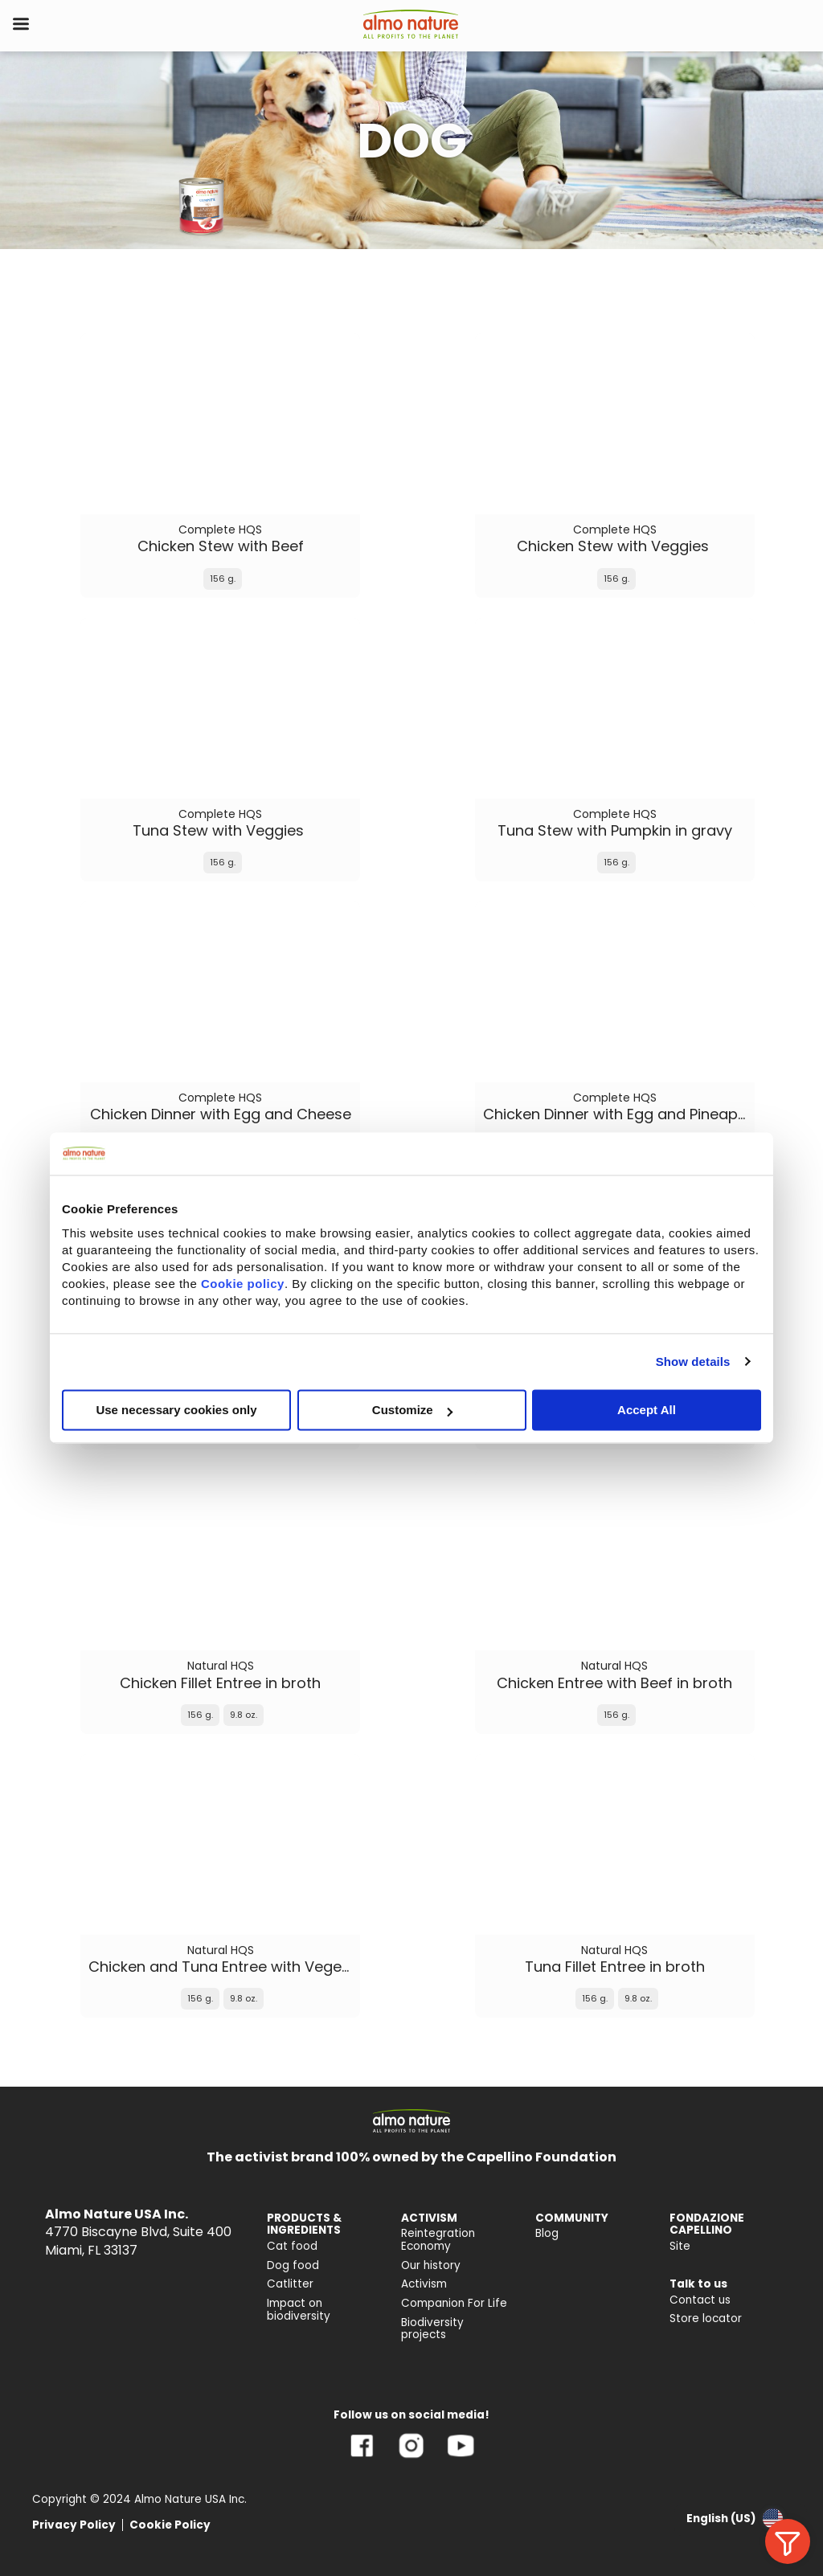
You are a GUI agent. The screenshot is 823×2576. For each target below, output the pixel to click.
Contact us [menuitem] (700, 2300)
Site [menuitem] (679, 2246)
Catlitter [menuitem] (290, 2284)
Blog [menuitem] (547, 2233)
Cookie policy (243, 1283)
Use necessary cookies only (176, 1410)
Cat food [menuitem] (292, 2246)
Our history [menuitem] (431, 2265)
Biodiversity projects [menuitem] (432, 2329)
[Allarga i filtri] (787, 2541)
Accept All (646, 1410)
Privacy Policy (74, 2525)
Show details (693, 1361)
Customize (412, 1410)
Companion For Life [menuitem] (454, 2303)
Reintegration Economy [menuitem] (438, 2240)
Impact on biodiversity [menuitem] (298, 2310)
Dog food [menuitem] (293, 2265)
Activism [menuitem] (424, 2284)
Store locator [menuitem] (705, 2318)
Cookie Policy (170, 2525)
